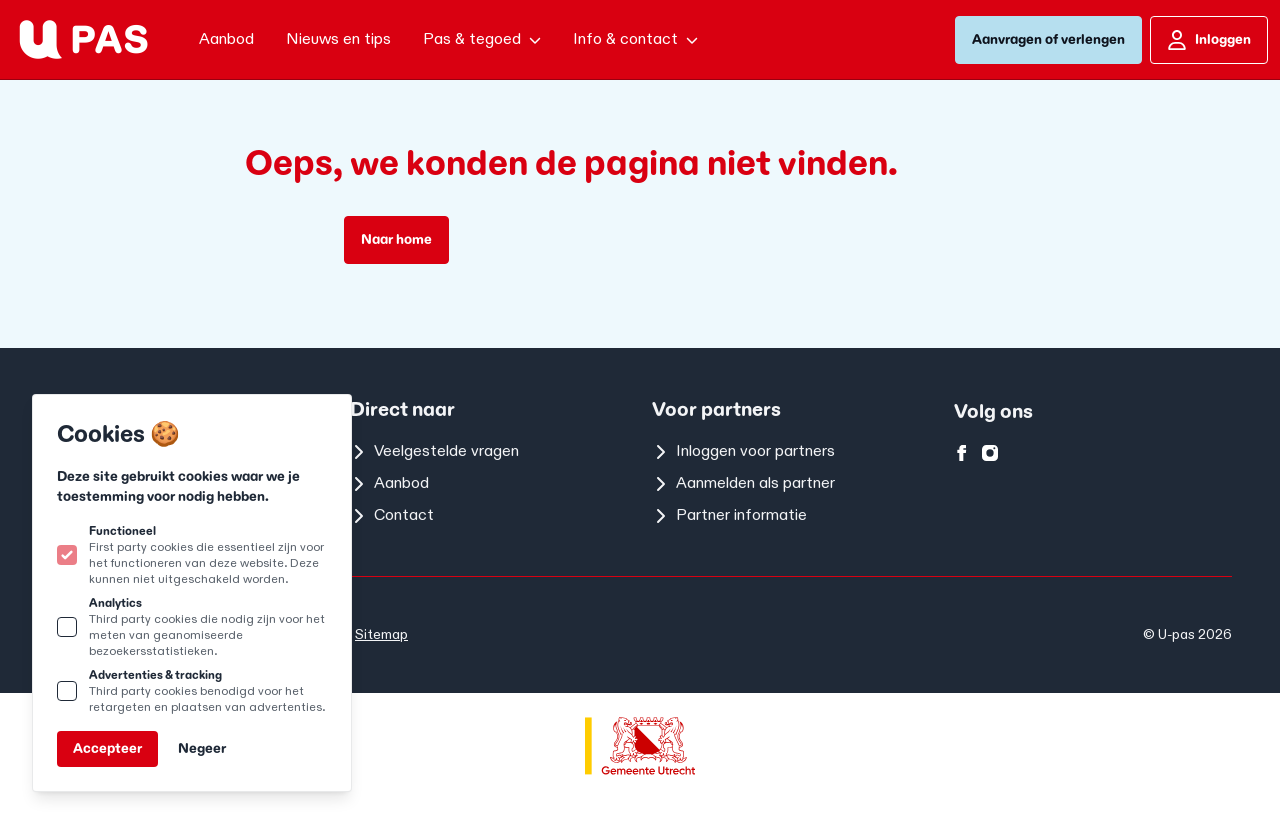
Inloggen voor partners (743, 451)
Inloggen (1209, 40)
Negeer (202, 748)
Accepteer (107, 748)
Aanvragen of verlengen (1048, 39)
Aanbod (389, 483)
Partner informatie (729, 515)
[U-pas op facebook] (962, 453)
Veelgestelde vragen (434, 451)
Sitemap (381, 634)
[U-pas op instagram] (990, 453)
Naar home (396, 239)
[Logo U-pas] (83, 39)
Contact (392, 515)
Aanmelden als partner (743, 483)
